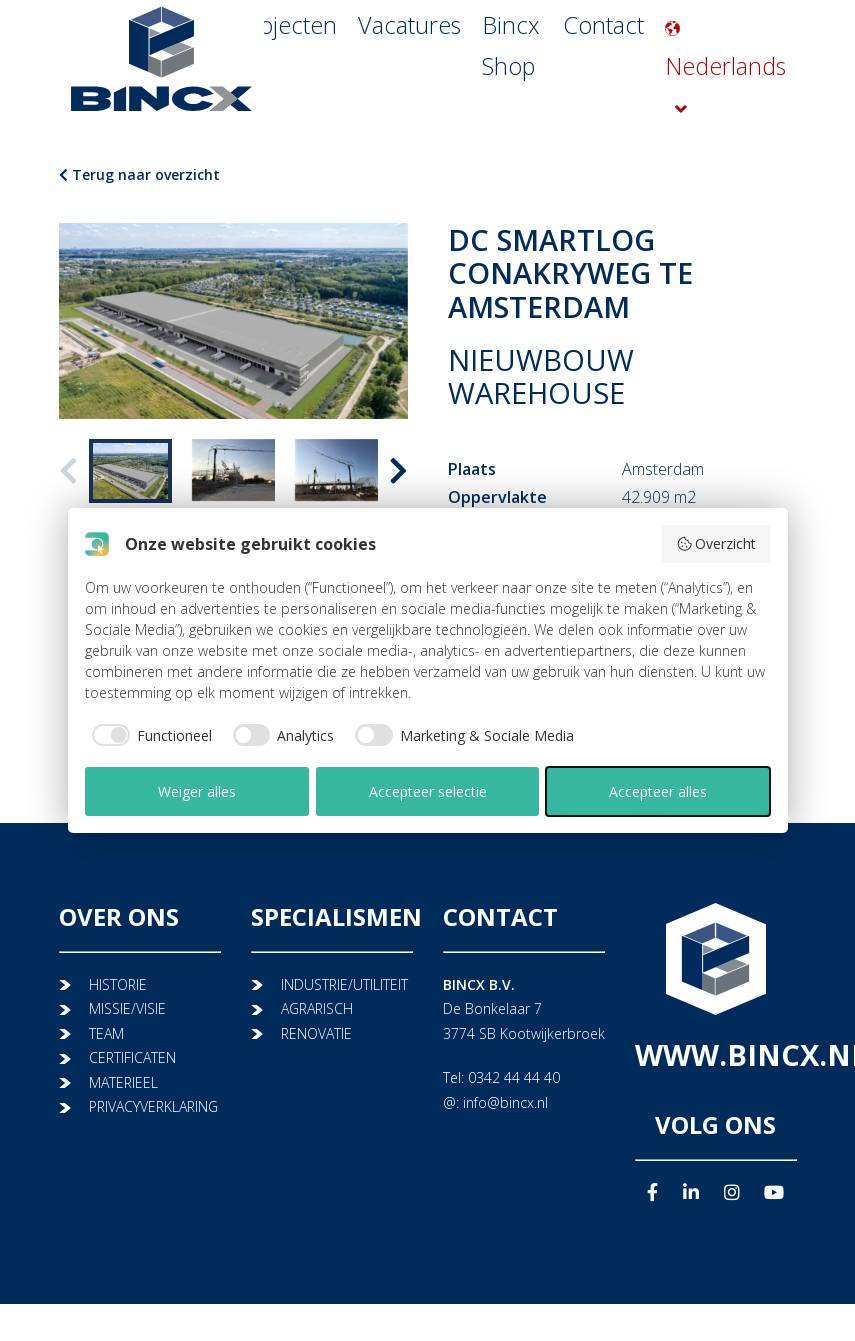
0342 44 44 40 (514, 1077)
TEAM (106, 1033)
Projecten (304, 104)
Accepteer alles (658, 791)
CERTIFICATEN (132, 1057)
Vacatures (402, 104)
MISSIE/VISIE (127, 1008)
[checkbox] (148, 735)
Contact (601, 104)
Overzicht (716, 543)
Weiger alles (197, 791)
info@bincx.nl (505, 1102)
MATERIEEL (123, 1082)
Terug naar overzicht (139, 174)
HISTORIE (118, 984)
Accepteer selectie (428, 791)
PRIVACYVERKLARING (153, 1106)
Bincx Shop (505, 104)
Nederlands (733, 104)
